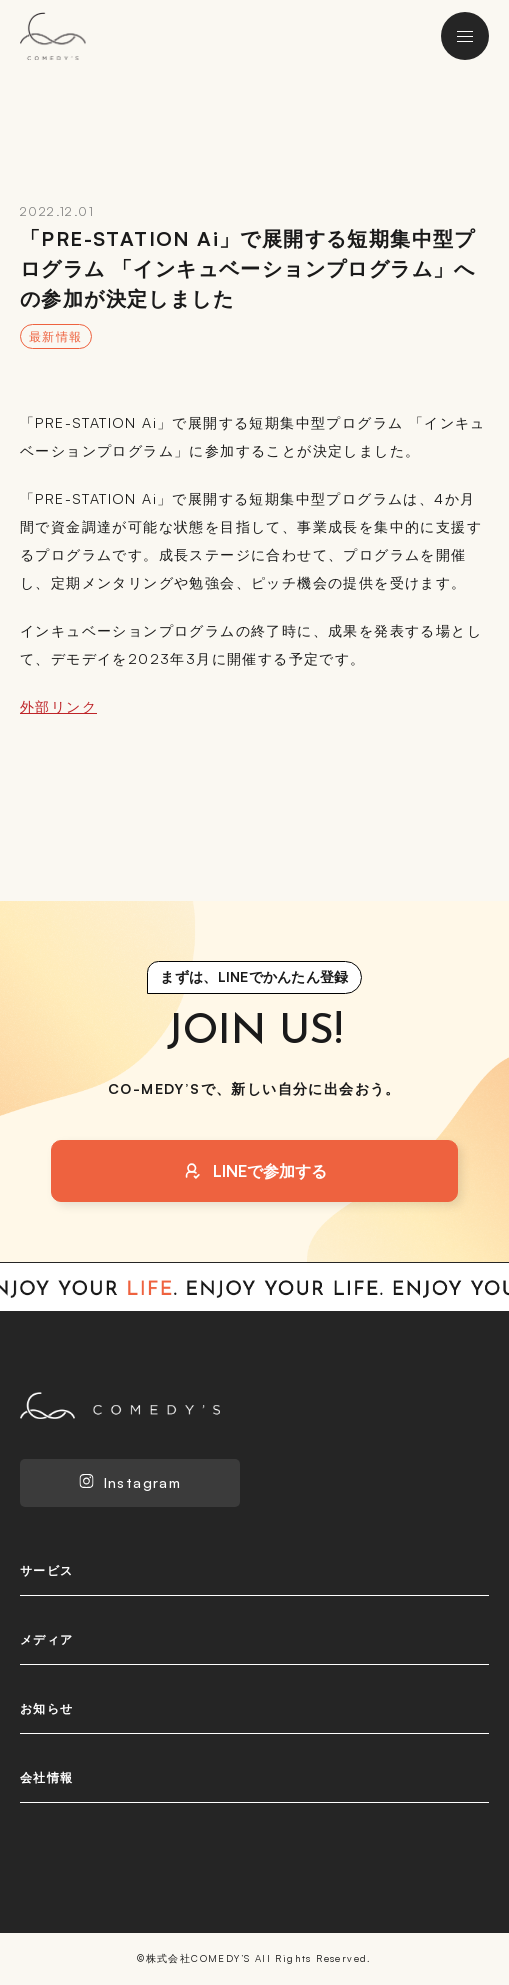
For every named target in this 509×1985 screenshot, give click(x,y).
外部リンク (58, 706)
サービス (47, 1570)
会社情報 (47, 1777)
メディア (47, 1639)
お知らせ (47, 1708)
